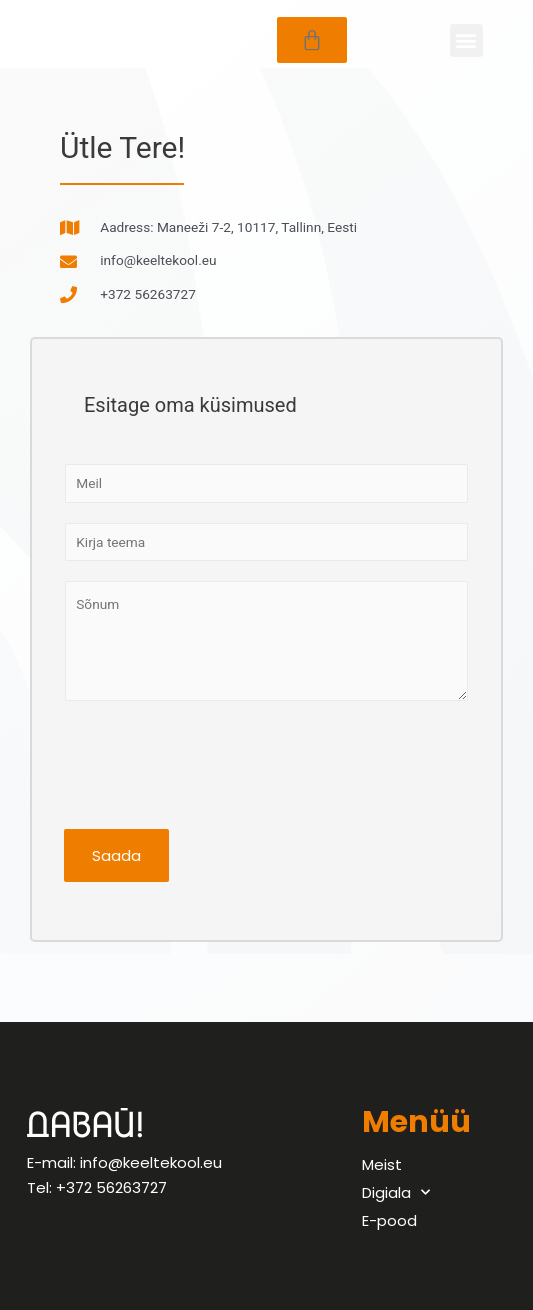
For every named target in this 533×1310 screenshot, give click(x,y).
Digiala (396, 1192)
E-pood (389, 1220)
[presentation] (216, 760)
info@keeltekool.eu (151, 1162)
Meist (382, 1164)
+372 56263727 (111, 1187)
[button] (466, 40)
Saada (116, 855)
